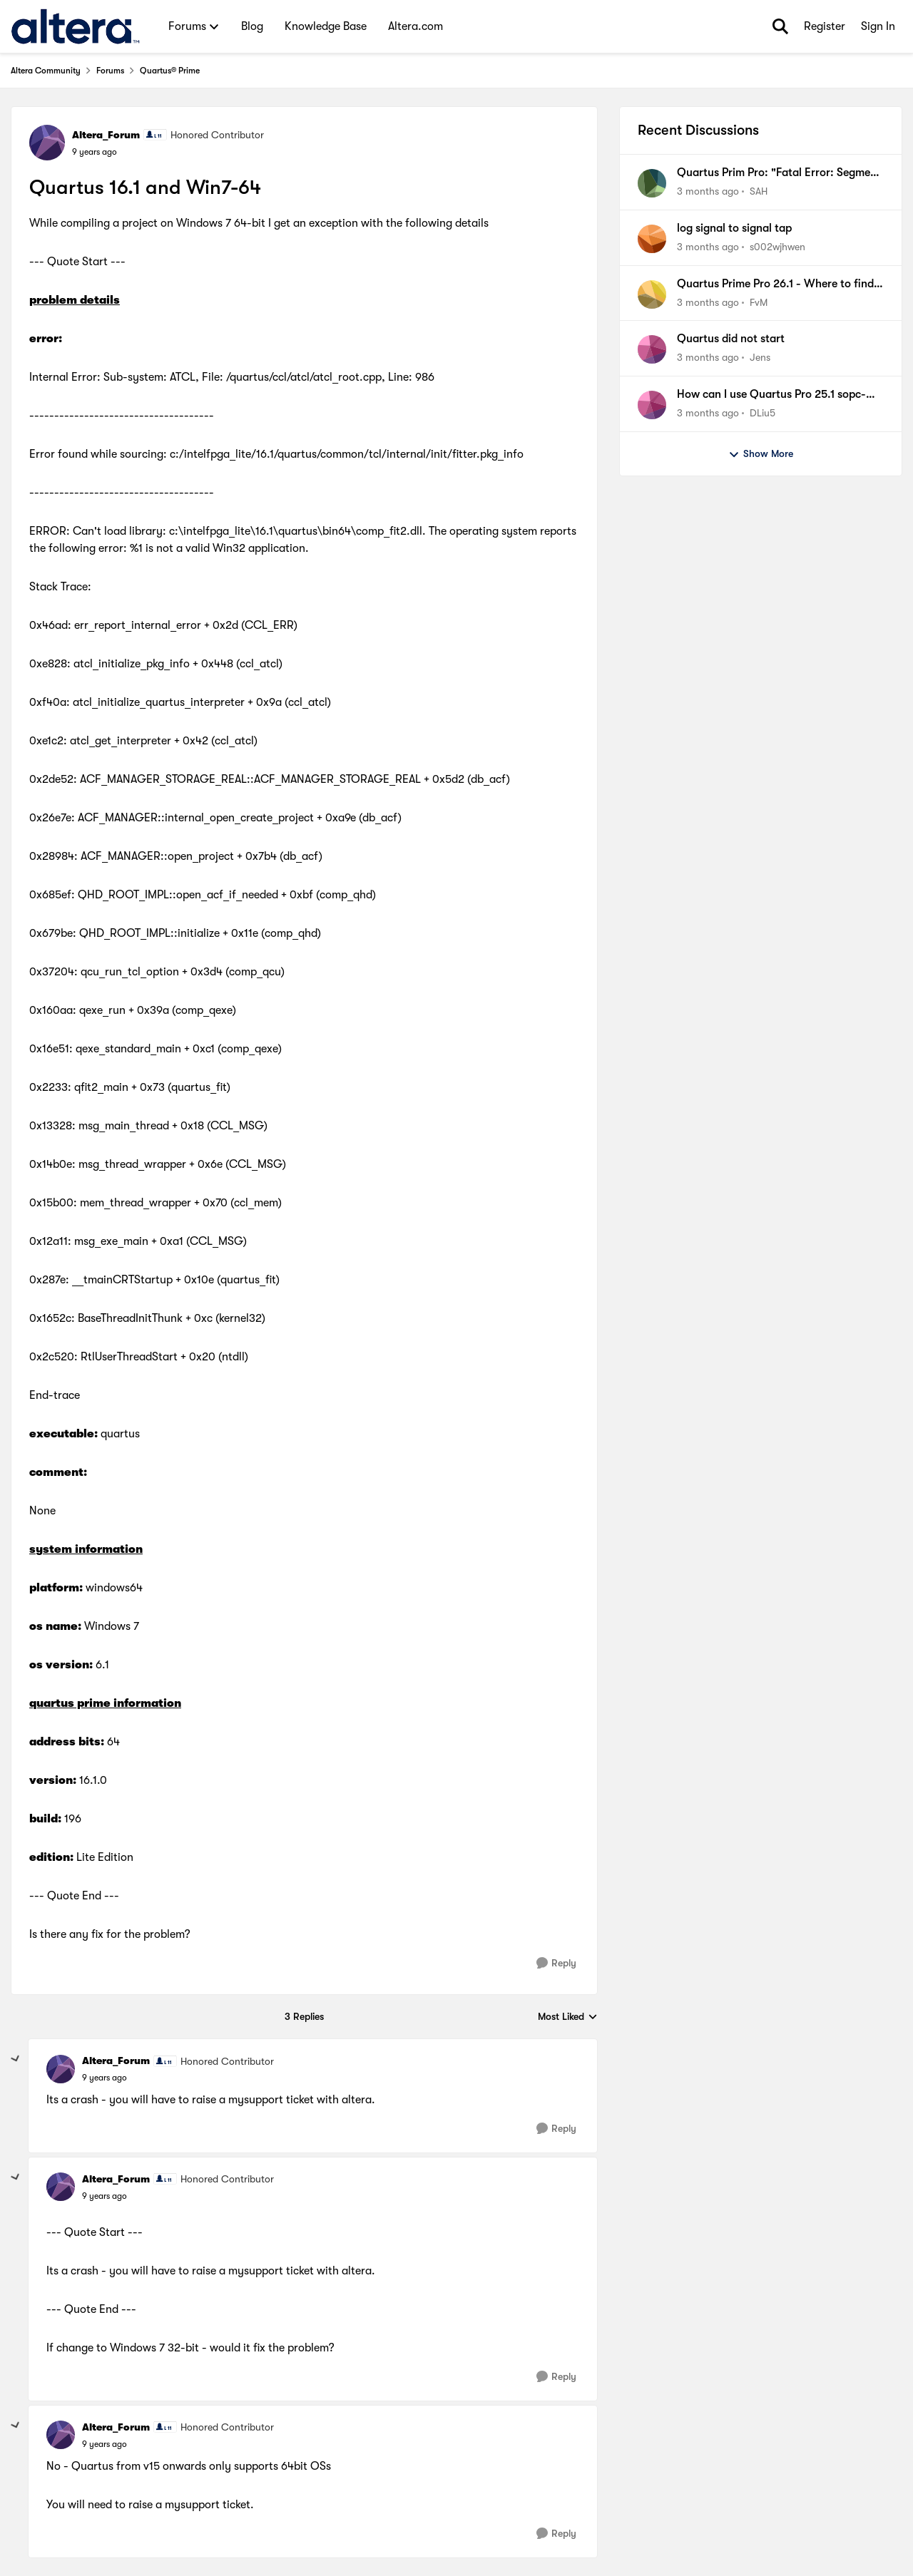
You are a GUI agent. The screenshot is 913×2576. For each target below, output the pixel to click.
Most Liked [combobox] (568, 2017)
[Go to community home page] (75, 26)
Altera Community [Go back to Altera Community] (46, 71)
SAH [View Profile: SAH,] (758, 191)
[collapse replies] (15, 2059)
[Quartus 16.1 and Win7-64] (104, 2077)
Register (824, 26)
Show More (760, 454)
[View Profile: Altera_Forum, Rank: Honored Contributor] (47, 142)
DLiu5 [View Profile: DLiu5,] (762, 413)
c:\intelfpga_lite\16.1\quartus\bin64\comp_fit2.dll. (297, 531)
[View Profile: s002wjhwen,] (652, 239)
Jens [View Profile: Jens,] (760, 357)
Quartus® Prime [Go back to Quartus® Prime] (170, 71)
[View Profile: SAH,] (652, 183)
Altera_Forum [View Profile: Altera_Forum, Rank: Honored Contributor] (106, 134)
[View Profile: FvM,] (652, 294)
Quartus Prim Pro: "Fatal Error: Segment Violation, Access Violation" (779, 173)
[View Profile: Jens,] (652, 349)
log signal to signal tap (734, 228)
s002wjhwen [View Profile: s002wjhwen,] (777, 246)
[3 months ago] (708, 191)
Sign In (878, 26)
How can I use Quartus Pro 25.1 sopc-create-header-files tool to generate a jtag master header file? (772, 395)
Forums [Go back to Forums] (110, 71)
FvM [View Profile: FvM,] (758, 301)
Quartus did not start (731, 338)
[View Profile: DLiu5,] (652, 405)
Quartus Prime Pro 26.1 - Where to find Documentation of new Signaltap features (775, 284)
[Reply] (556, 1963)
